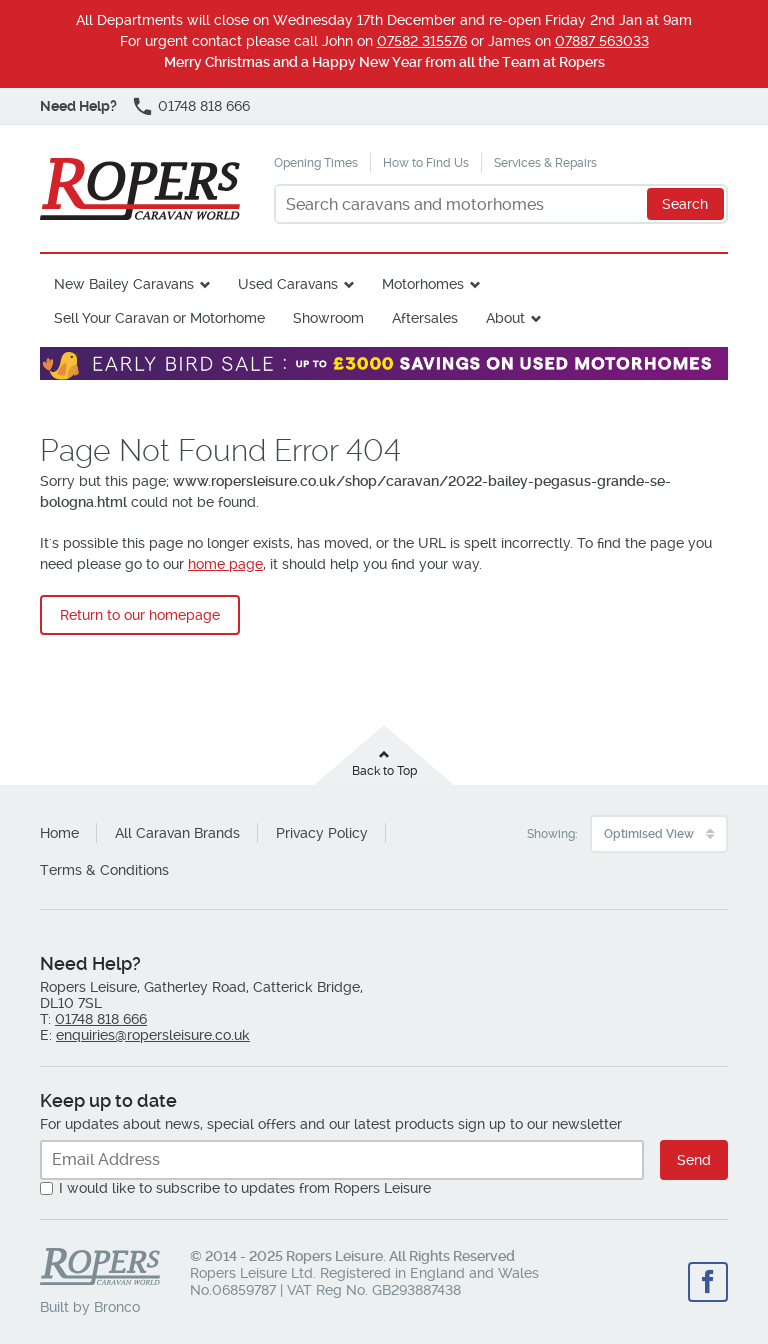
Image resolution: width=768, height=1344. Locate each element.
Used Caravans (288, 284)
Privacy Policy (322, 833)
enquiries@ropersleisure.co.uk (153, 1035)
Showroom (328, 318)
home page (225, 564)
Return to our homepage (140, 615)
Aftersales (425, 318)
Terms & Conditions (104, 870)
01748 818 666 (204, 106)
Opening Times (316, 163)
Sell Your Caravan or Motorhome (159, 318)
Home (59, 833)
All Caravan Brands (177, 833)
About (505, 318)
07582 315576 (422, 41)
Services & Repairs (545, 163)
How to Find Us (426, 163)
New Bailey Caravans (124, 284)
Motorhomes (423, 284)
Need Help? (78, 106)
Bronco (117, 1307)
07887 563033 (602, 41)
